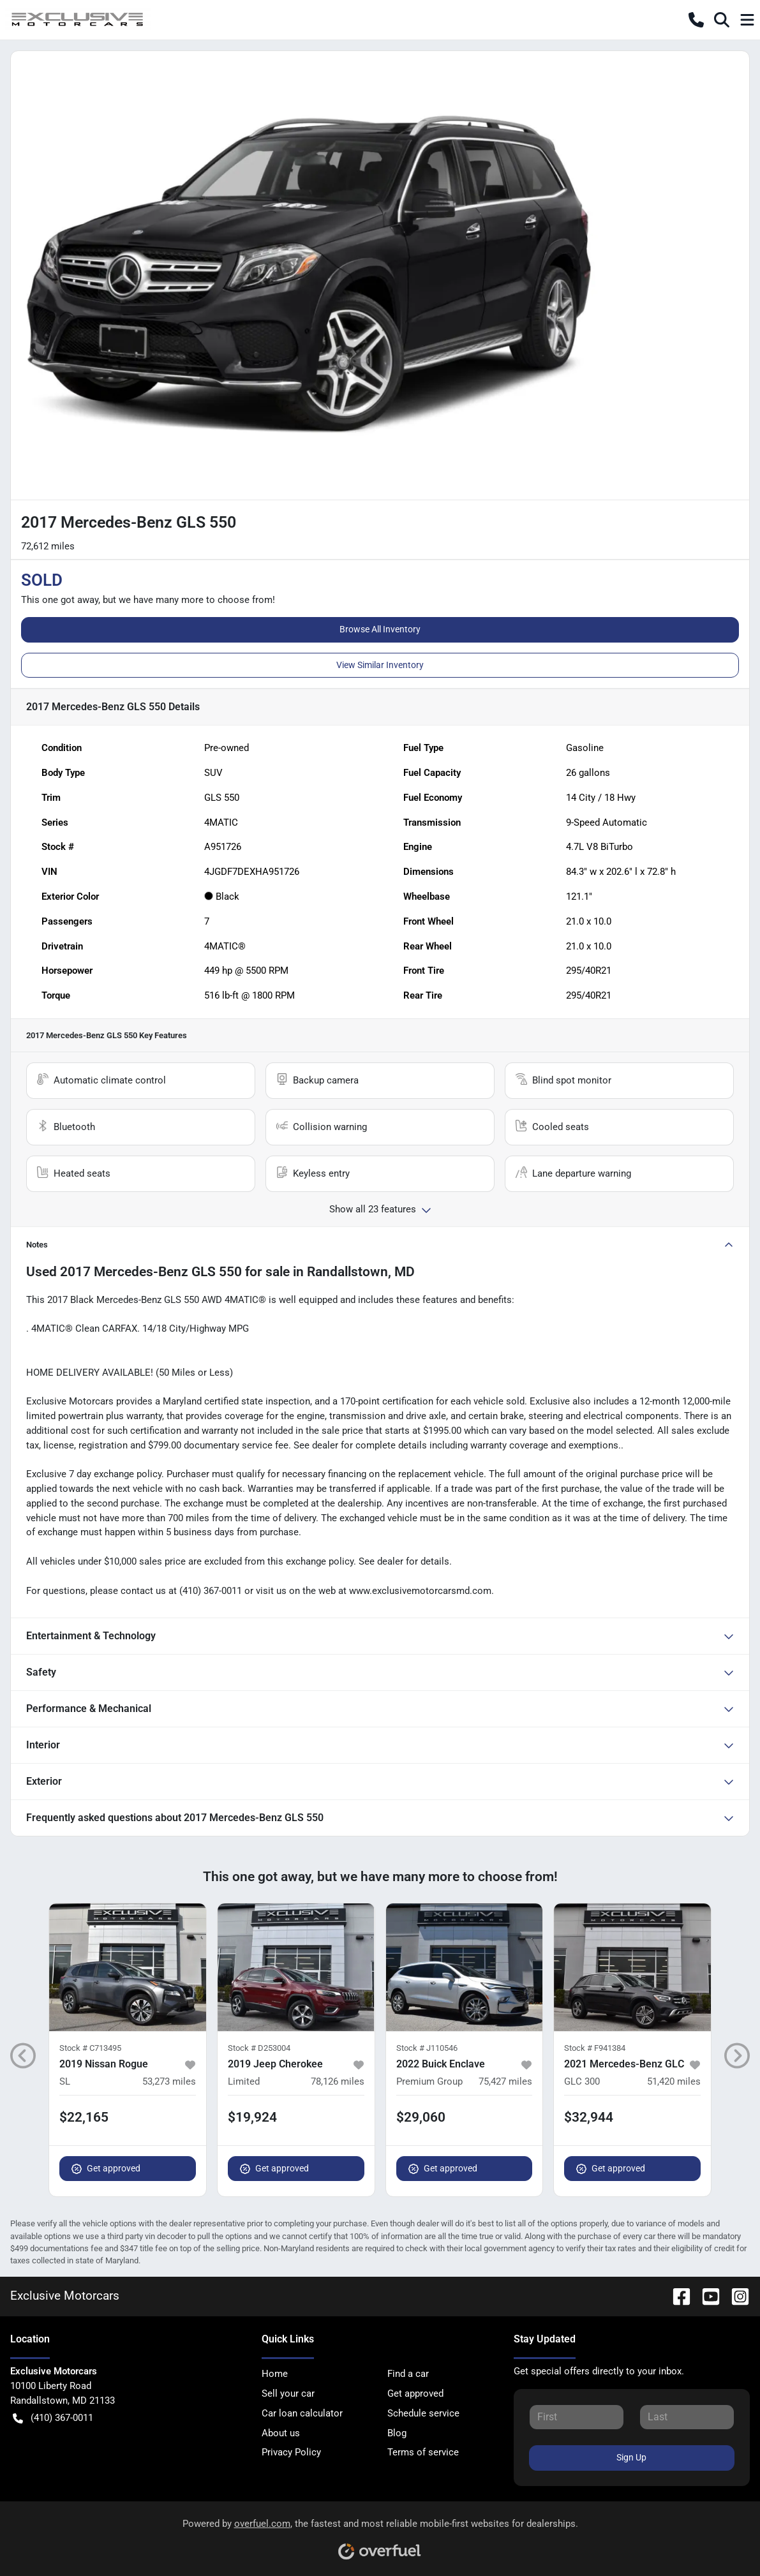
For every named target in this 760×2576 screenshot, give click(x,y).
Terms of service (423, 2452)
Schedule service (423, 2413)
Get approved (105, 2168)
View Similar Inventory (380, 665)
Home (275, 2373)
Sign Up (631, 2457)
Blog (396, 2433)
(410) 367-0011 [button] (53, 2418)
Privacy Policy (291, 2452)
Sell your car (288, 2393)
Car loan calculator (302, 2413)
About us (281, 2433)
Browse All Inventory (380, 629)
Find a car (408, 2373)
